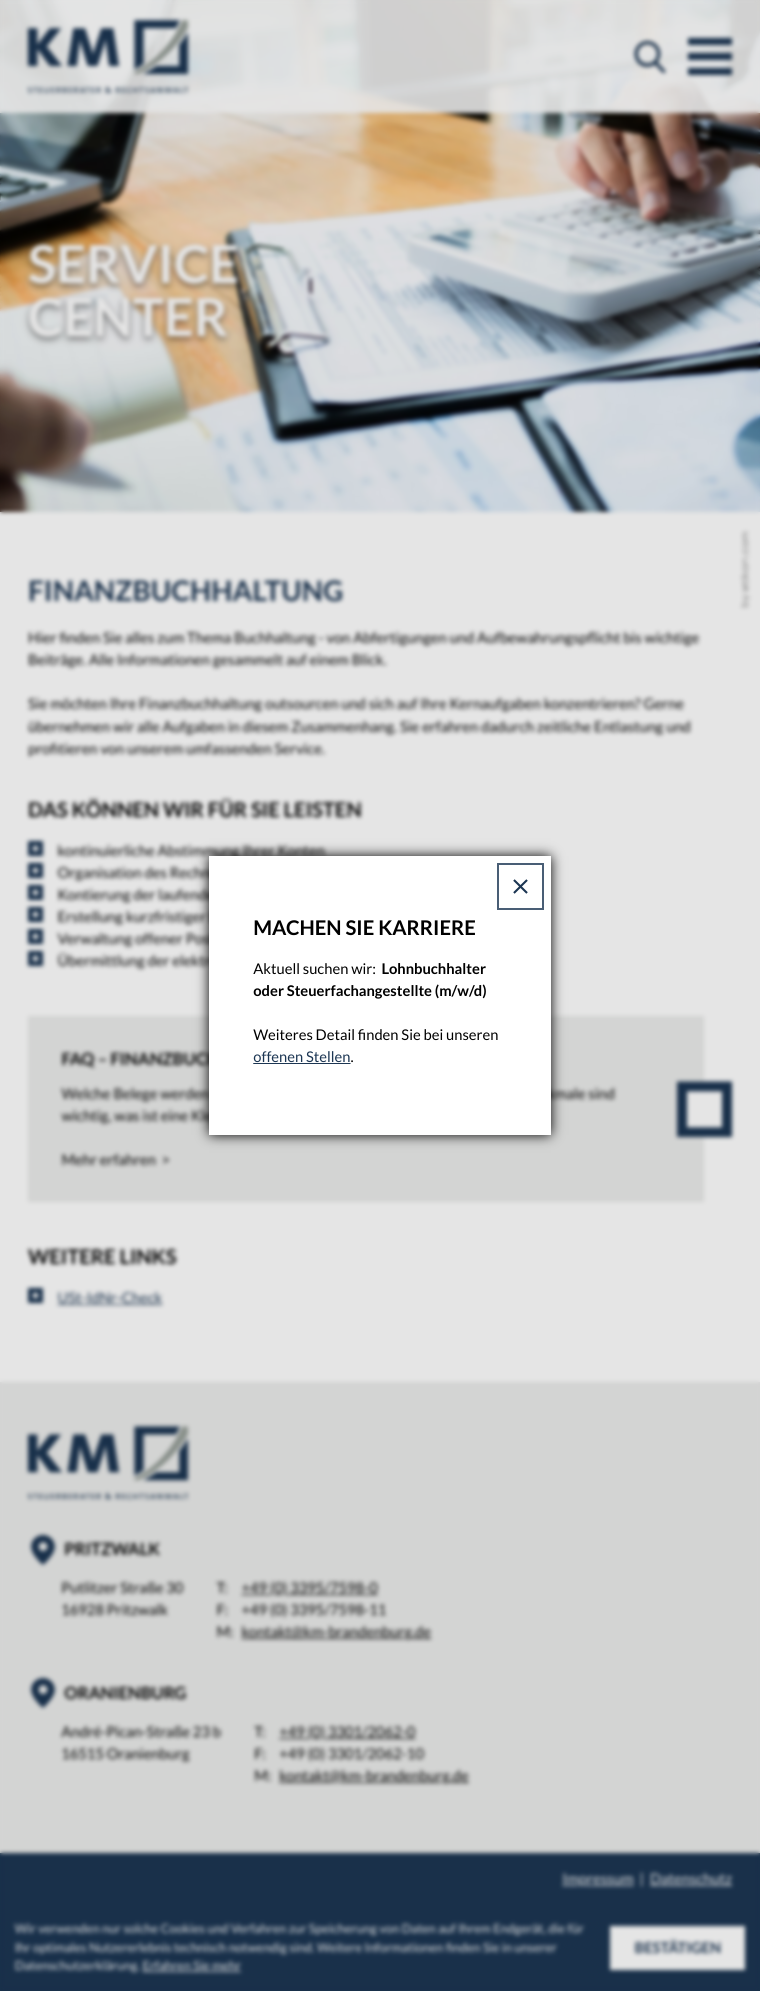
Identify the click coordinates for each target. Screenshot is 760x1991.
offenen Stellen (301, 1057)
